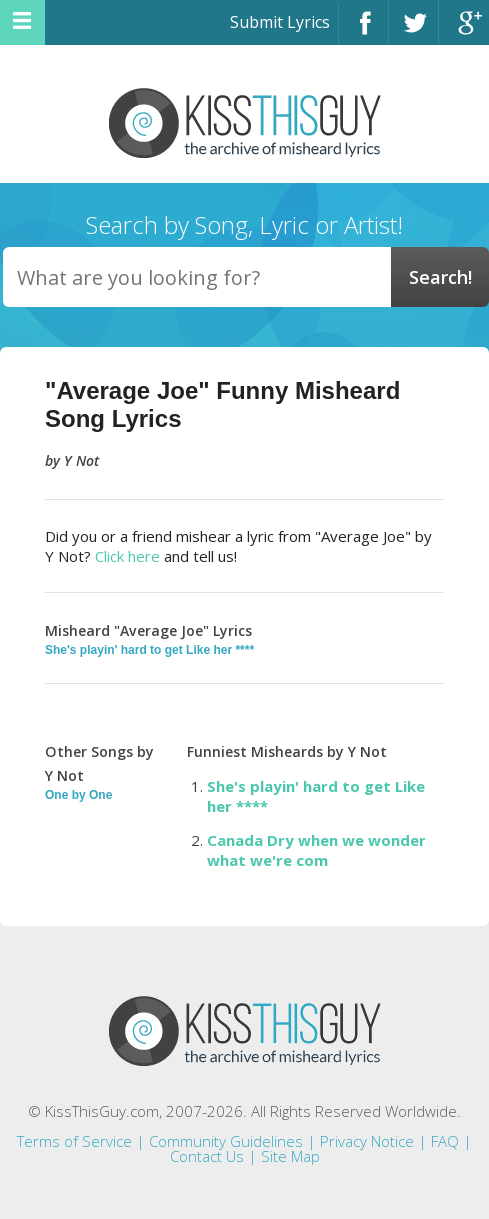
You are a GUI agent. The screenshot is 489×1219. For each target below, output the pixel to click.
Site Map (290, 1156)
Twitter (413, 31)
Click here (127, 556)
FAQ (445, 1141)
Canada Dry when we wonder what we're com (316, 850)
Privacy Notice (367, 1141)
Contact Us (207, 1156)
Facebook (363, 31)
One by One (78, 795)
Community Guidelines (226, 1141)
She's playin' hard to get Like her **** (149, 650)
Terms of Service (74, 1141)
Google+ (464, 31)
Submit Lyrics (280, 22)
